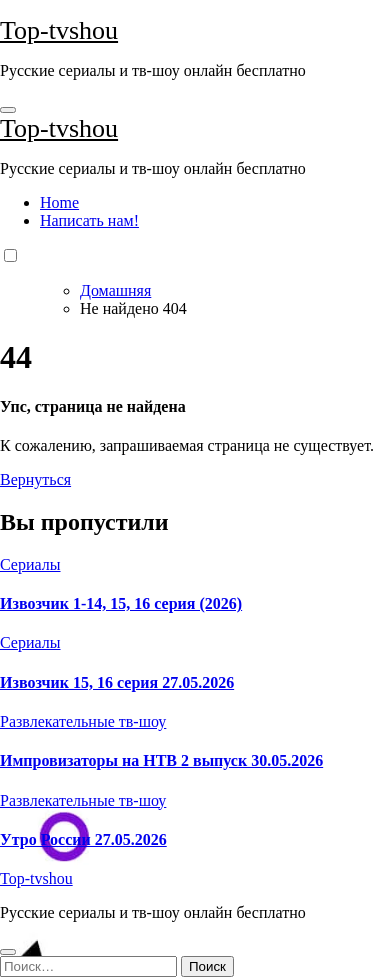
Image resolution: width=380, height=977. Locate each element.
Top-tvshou (59, 30)
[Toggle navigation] (8, 110)
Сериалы (30, 564)
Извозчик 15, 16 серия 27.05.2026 (117, 682)
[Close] (8, 952)
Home (59, 202)
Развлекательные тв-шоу (83, 721)
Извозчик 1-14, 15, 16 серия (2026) (121, 603)
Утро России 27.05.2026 (83, 839)
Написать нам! (89, 220)
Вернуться (35, 479)
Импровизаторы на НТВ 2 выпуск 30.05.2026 (161, 760)
